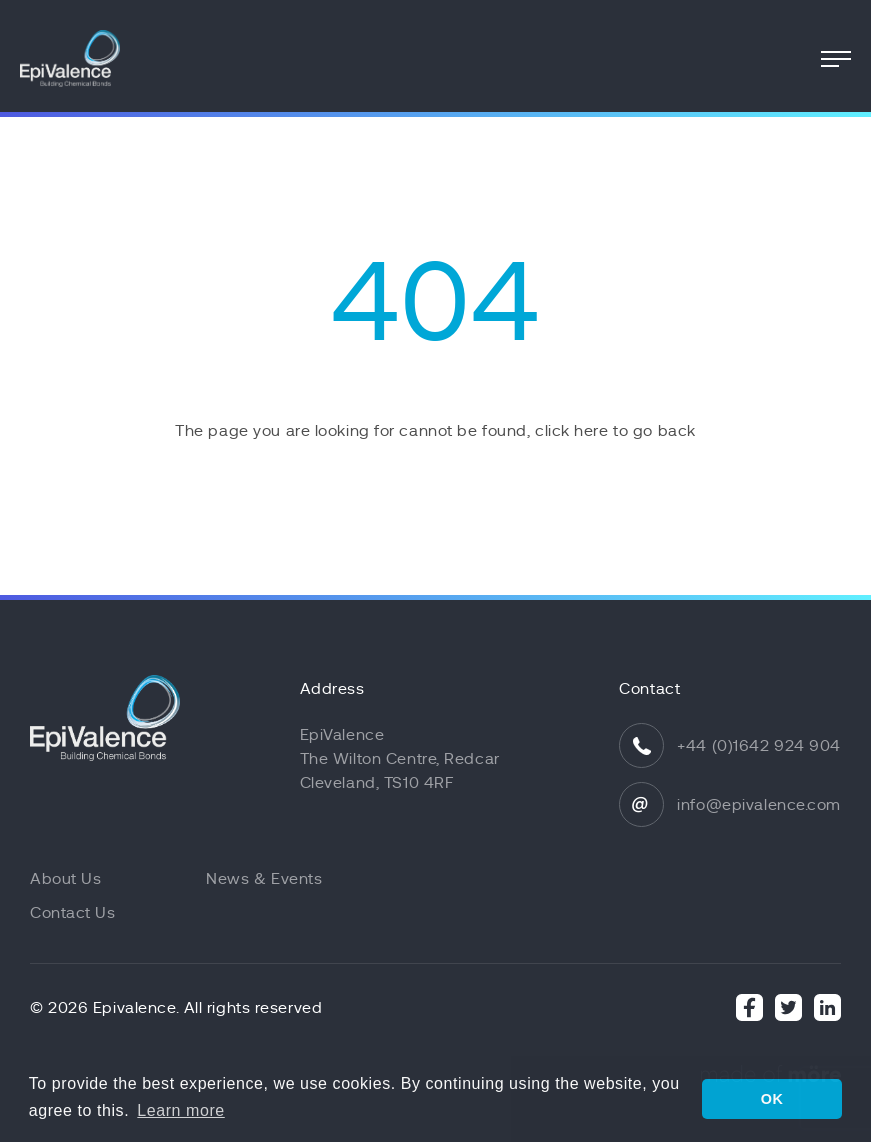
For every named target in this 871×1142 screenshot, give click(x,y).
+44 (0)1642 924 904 (759, 746)
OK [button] (772, 1099)
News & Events (264, 879)
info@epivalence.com (759, 805)
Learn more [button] (180, 1110)
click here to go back (615, 431)
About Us (65, 879)
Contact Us (73, 913)
